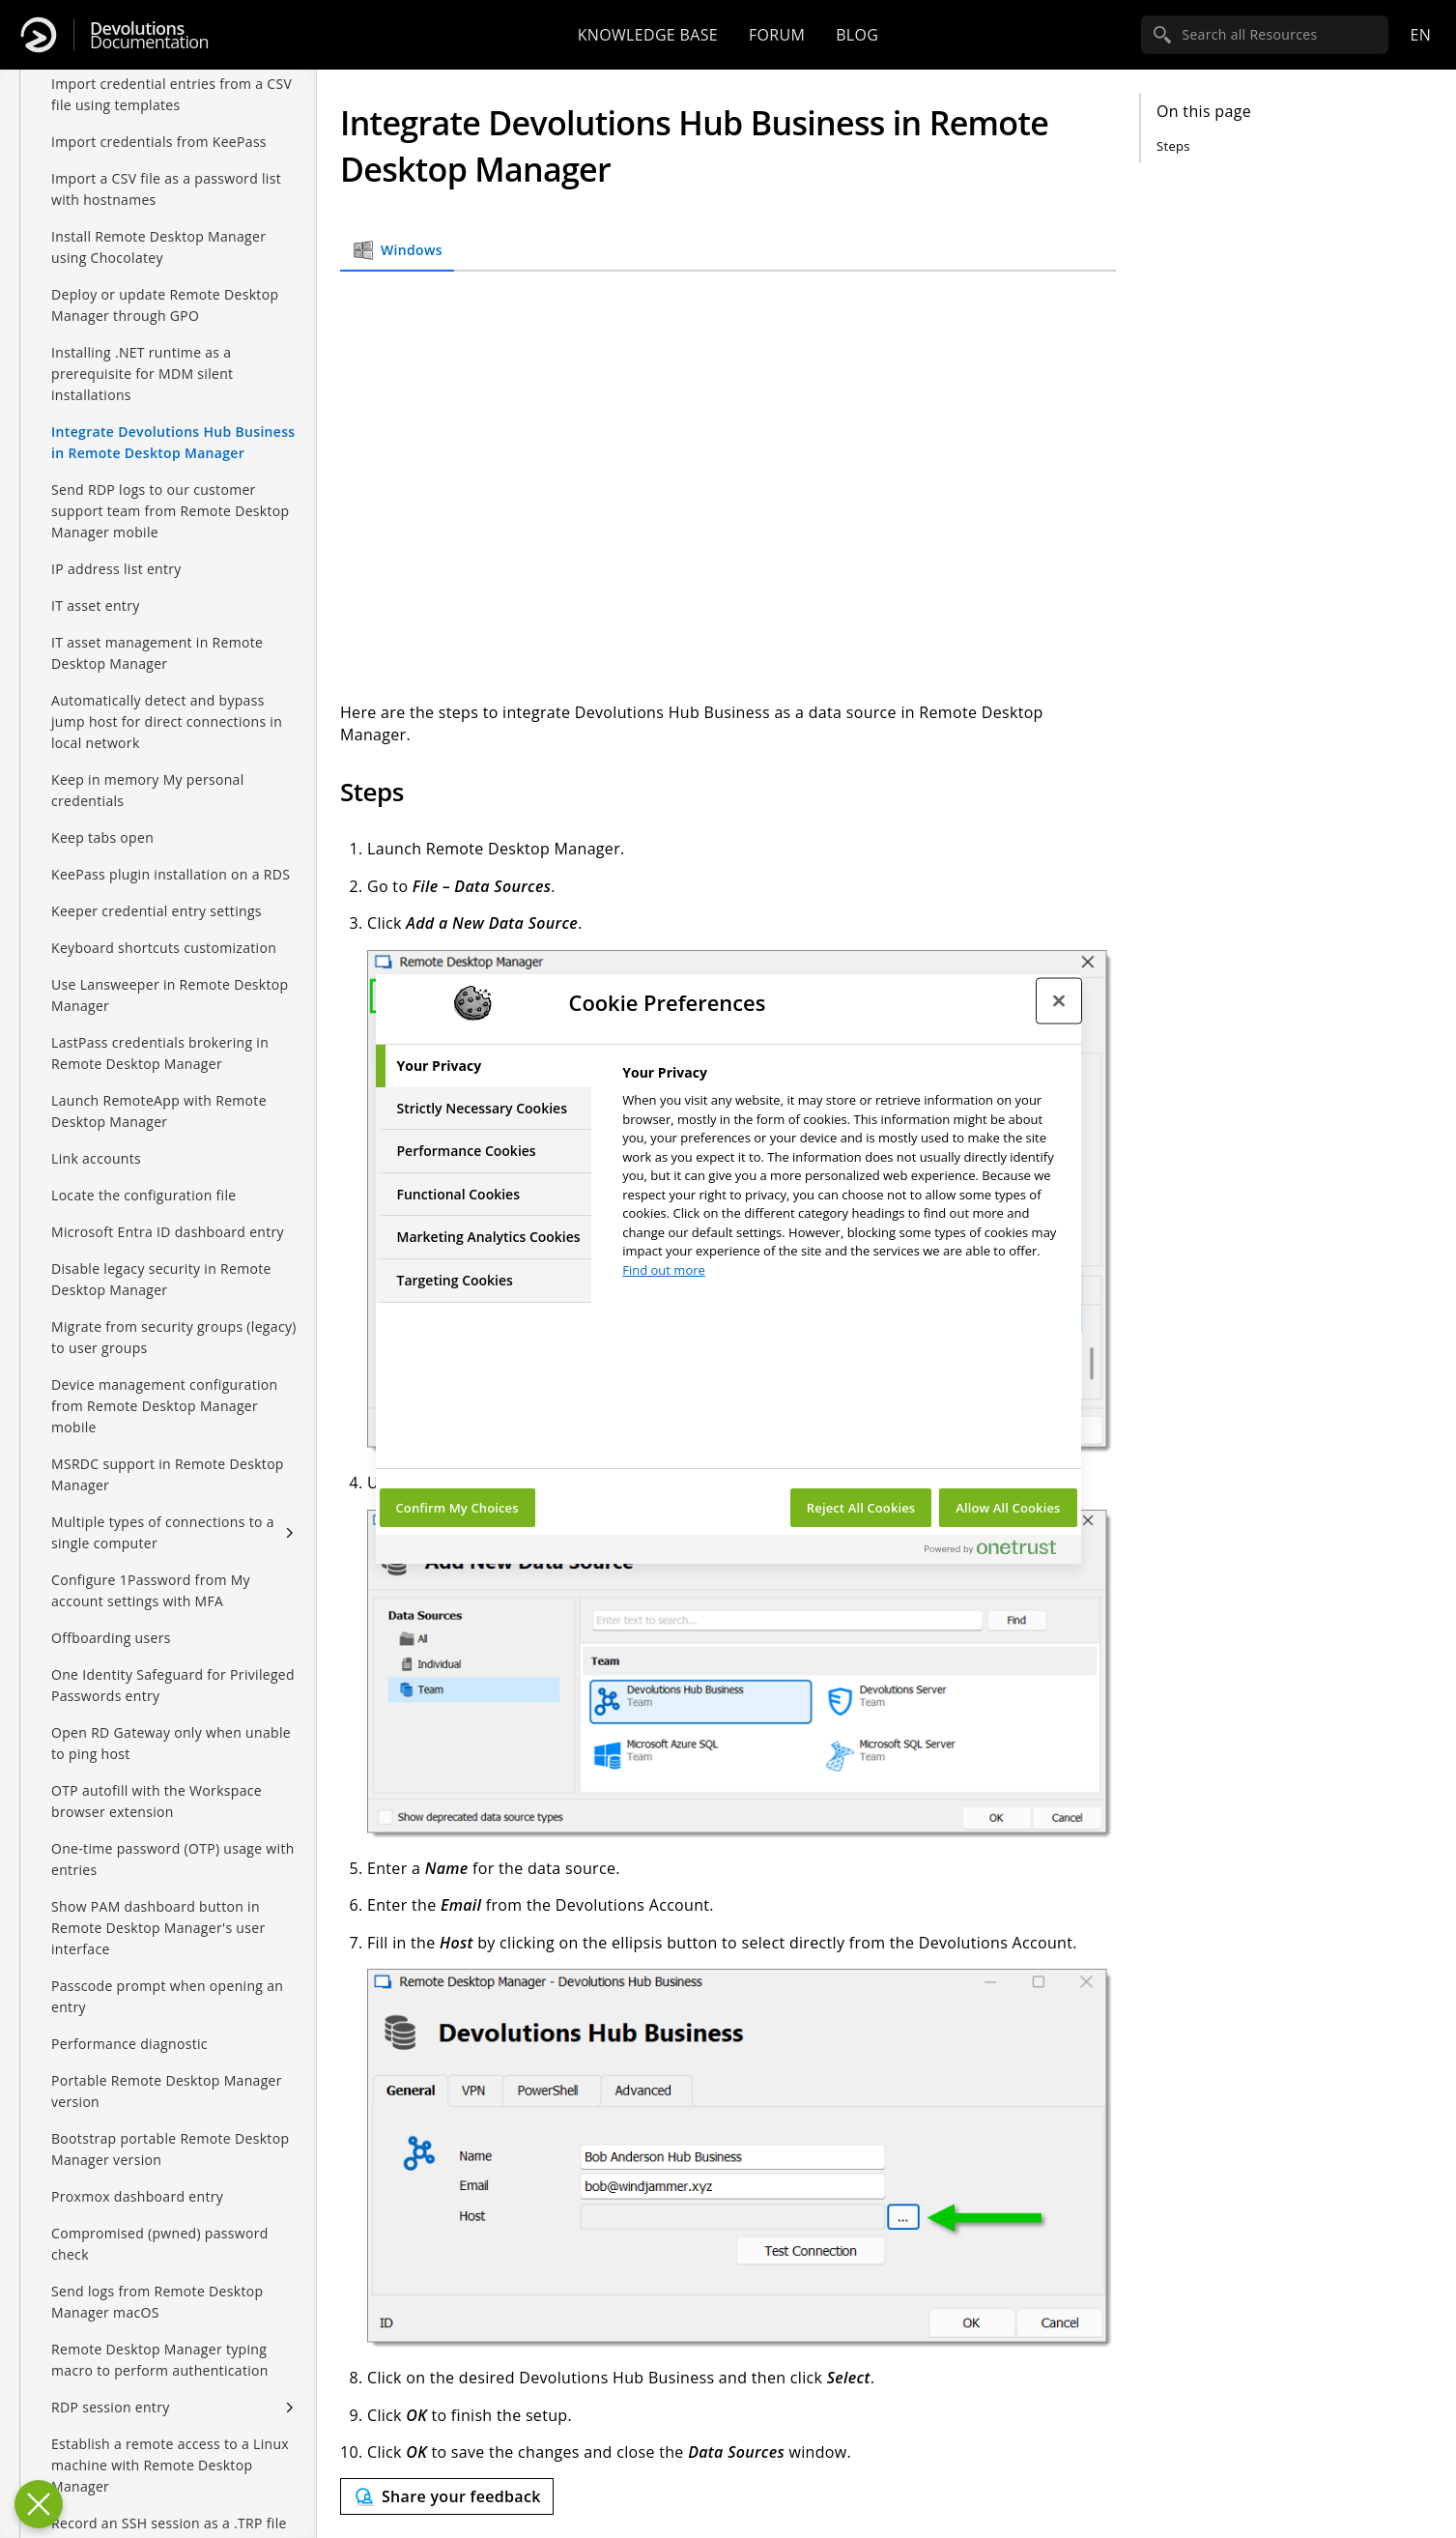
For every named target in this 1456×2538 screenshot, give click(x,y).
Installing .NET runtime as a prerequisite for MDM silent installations (142, 373)
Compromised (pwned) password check (160, 2244)
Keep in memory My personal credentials (147, 790)
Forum (777, 34)
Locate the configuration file (144, 1195)
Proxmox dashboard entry (137, 2196)
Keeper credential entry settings (156, 911)
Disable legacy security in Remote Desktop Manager (161, 1279)
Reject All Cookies (861, 1507)
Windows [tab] (397, 250)
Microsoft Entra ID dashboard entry (167, 1232)
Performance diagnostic (129, 2043)
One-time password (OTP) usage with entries (173, 1859)
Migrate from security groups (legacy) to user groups (174, 1337)
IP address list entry (116, 569)
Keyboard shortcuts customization (163, 947)
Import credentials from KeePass (159, 141)
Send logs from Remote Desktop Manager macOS (157, 2302)
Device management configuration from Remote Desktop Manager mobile (164, 1405)
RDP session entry (110, 2407)
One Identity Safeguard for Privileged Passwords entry (173, 1685)
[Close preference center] (1059, 1000)
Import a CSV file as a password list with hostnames (166, 189)
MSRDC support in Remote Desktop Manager (167, 1474)
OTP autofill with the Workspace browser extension (156, 1801)
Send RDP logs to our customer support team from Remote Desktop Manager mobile (170, 510)
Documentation (149, 35)
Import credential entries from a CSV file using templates (171, 94)
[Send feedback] (447, 2496)
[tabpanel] (843, 1176)
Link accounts (96, 1158)
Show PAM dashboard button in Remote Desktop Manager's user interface (158, 1927)
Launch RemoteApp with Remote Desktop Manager (159, 1111)
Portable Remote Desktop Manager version (166, 2091)
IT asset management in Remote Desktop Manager (157, 653)
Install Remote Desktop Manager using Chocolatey (158, 247)
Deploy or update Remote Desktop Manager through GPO (164, 305)
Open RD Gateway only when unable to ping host (171, 1743)
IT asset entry (95, 605)
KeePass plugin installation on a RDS (170, 874)
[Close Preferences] (38, 2504)
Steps (1173, 146)
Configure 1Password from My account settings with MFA (150, 1590)
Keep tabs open (102, 837)
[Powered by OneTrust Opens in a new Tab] (998, 1552)
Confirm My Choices (457, 1507)
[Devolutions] (38, 34)
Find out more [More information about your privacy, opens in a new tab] (663, 1270)
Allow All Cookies (1008, 1507)
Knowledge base (648, 34)
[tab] (484, 1066)
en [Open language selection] (1420, 34)
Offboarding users (111, 1638)
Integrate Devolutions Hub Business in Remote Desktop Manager (173, 442)
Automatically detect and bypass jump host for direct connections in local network (166, 721)
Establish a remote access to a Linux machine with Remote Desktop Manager (170, 2465)
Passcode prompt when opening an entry (167, 1996)
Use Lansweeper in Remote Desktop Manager (169, 995)
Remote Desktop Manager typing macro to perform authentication (160, 2359)
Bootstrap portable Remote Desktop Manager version (170, 2149)
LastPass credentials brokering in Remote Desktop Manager (160, 1053)
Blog (857, 34)
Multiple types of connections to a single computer (162, 1532)
